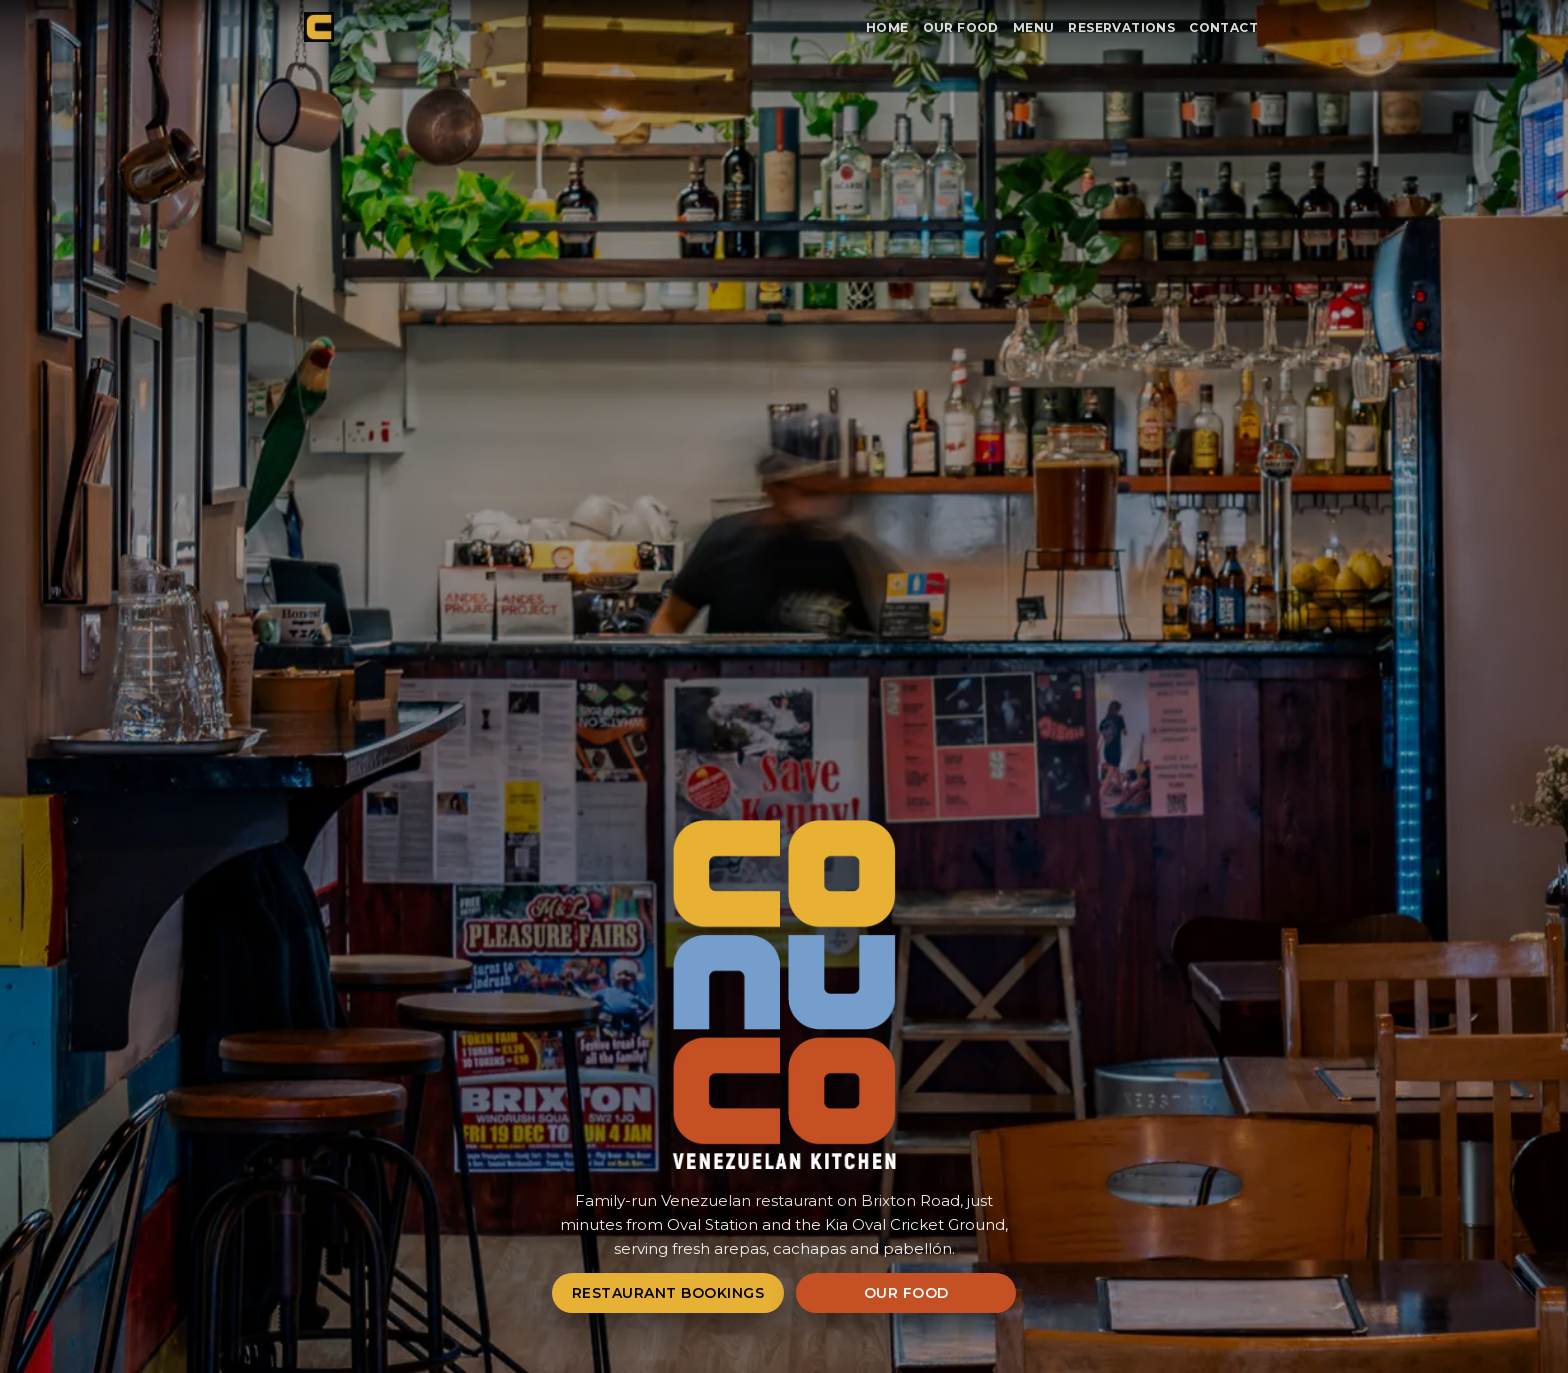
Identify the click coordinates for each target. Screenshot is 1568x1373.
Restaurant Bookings (668, 1293)
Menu (1034, 27)
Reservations (1121, 27)
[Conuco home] (319, 27)
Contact (1223, 27)
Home (887, 27)
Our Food (961, 27)
